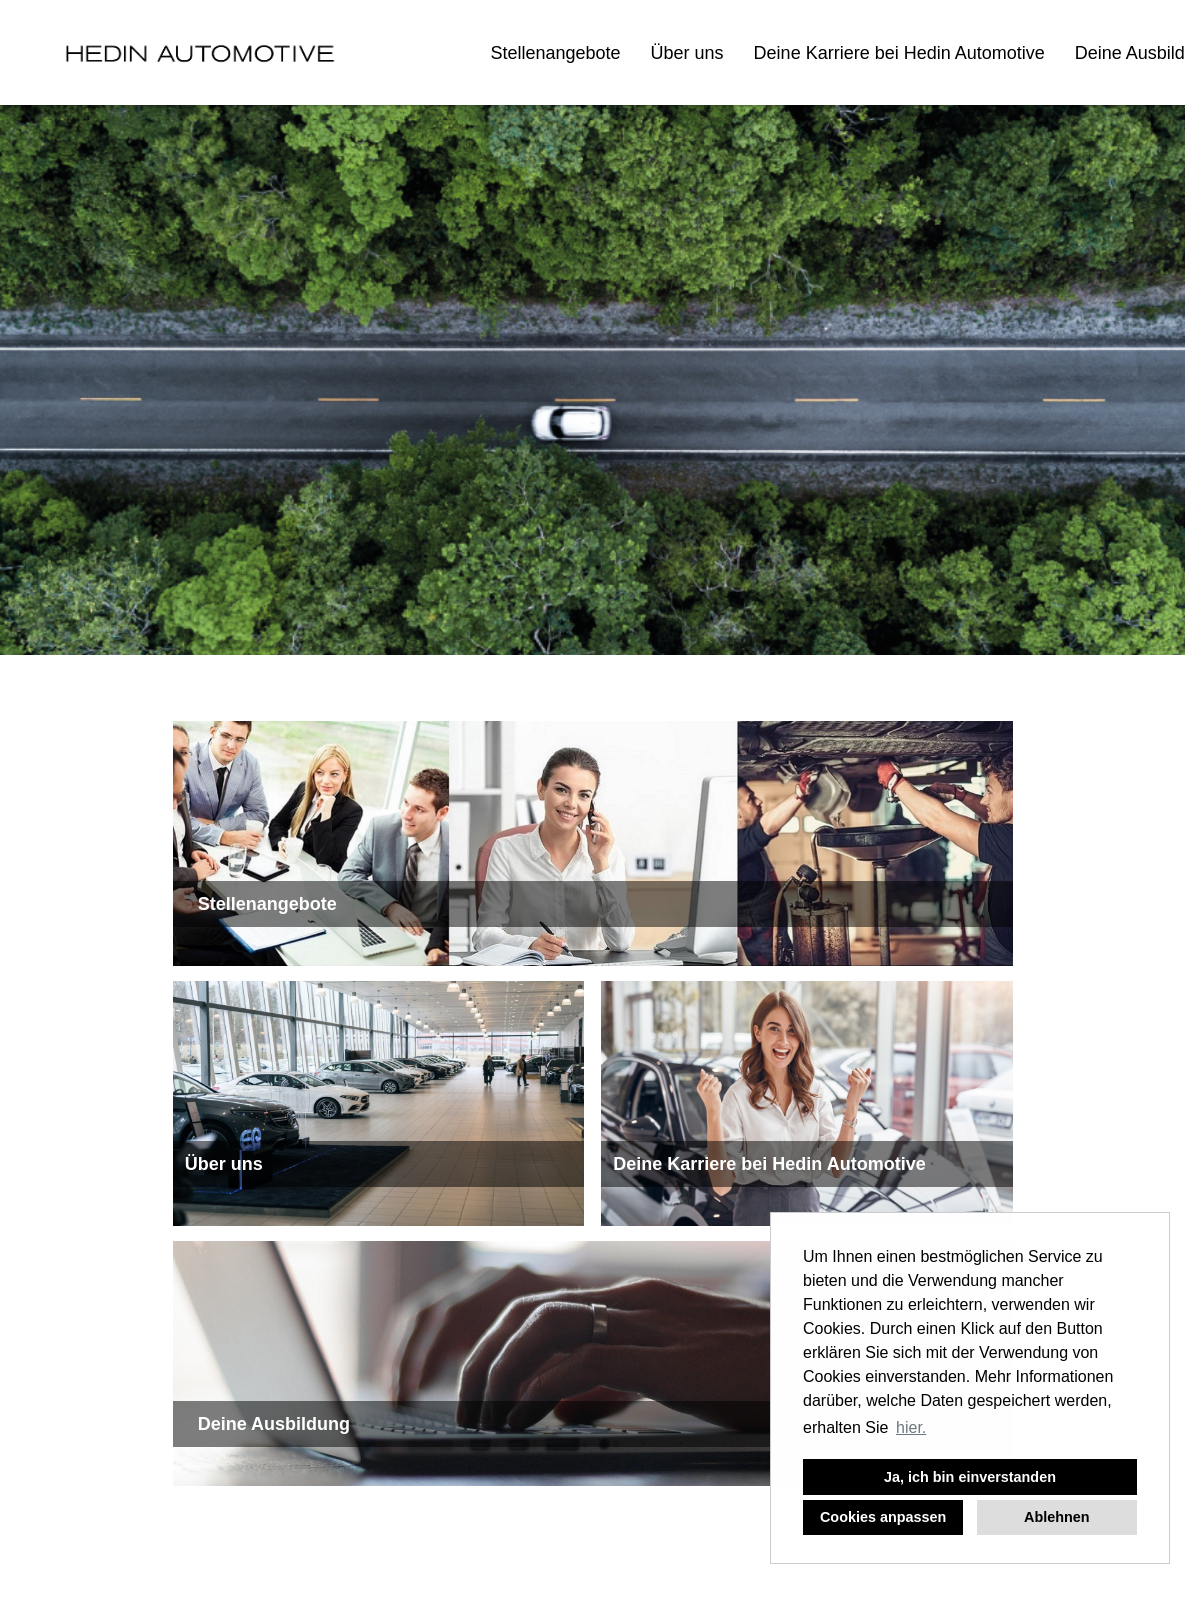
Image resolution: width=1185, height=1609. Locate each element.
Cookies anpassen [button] (883, 1517)
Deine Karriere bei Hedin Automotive (899, 53)
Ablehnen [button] (1057, 1517)
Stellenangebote (555, 53)
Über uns (687, 53)
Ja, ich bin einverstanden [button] (970, 1477)
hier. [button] (911, 1427)
